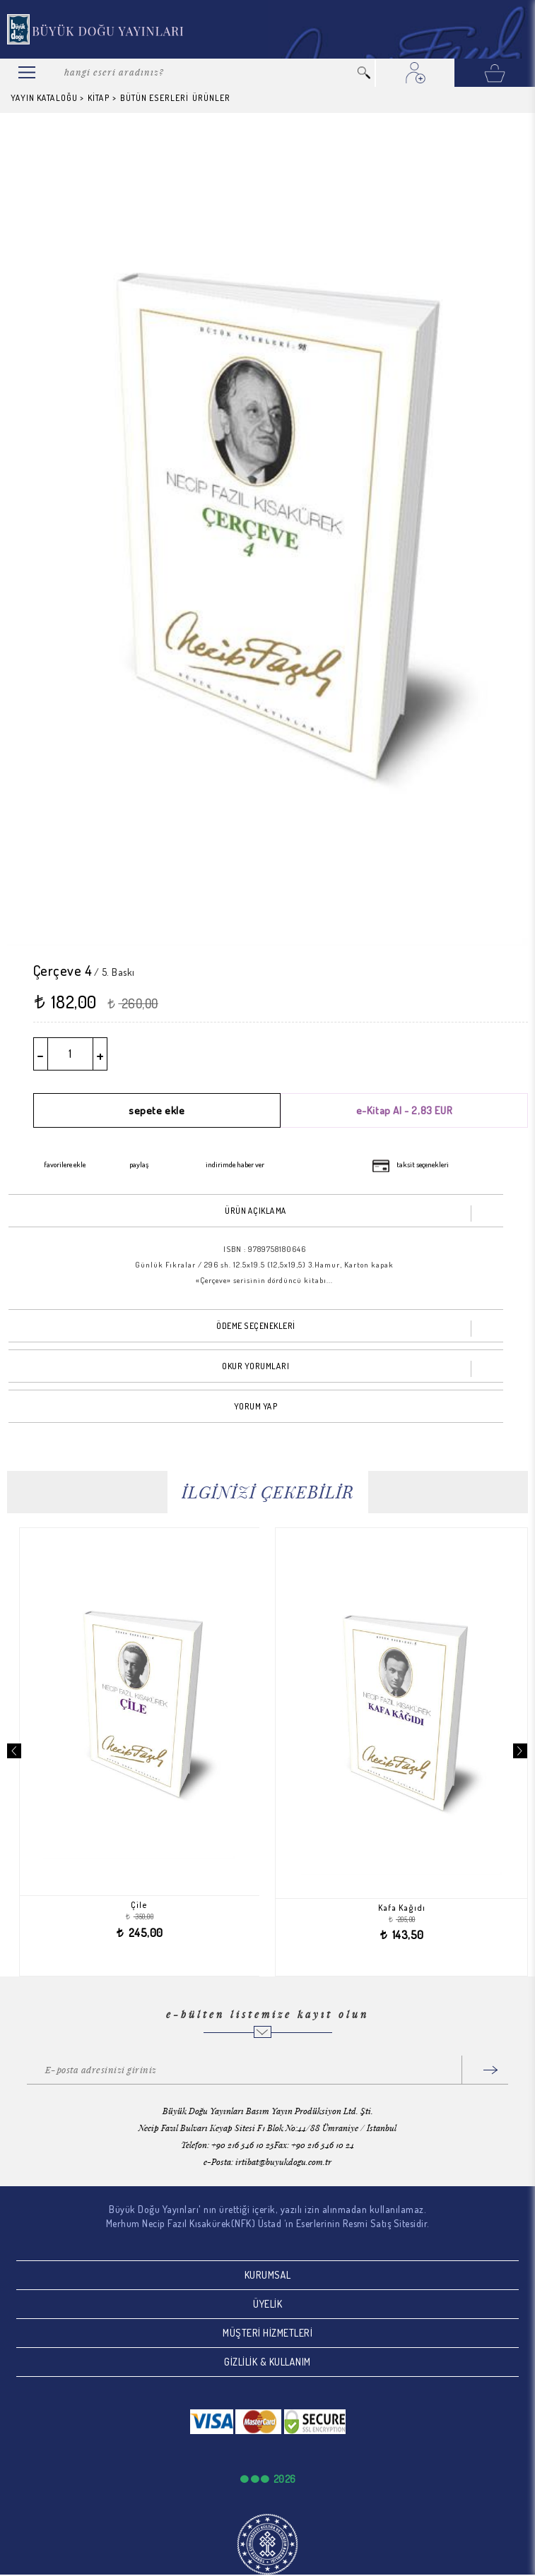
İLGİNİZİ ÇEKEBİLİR (268, 1492)
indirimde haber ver (235, 1164)
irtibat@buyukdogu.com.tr (283, 2161)
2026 (285, 2479)
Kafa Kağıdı (412, 1907)
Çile (150, 1905)
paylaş (138, 1164)
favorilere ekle (65, 1164)
